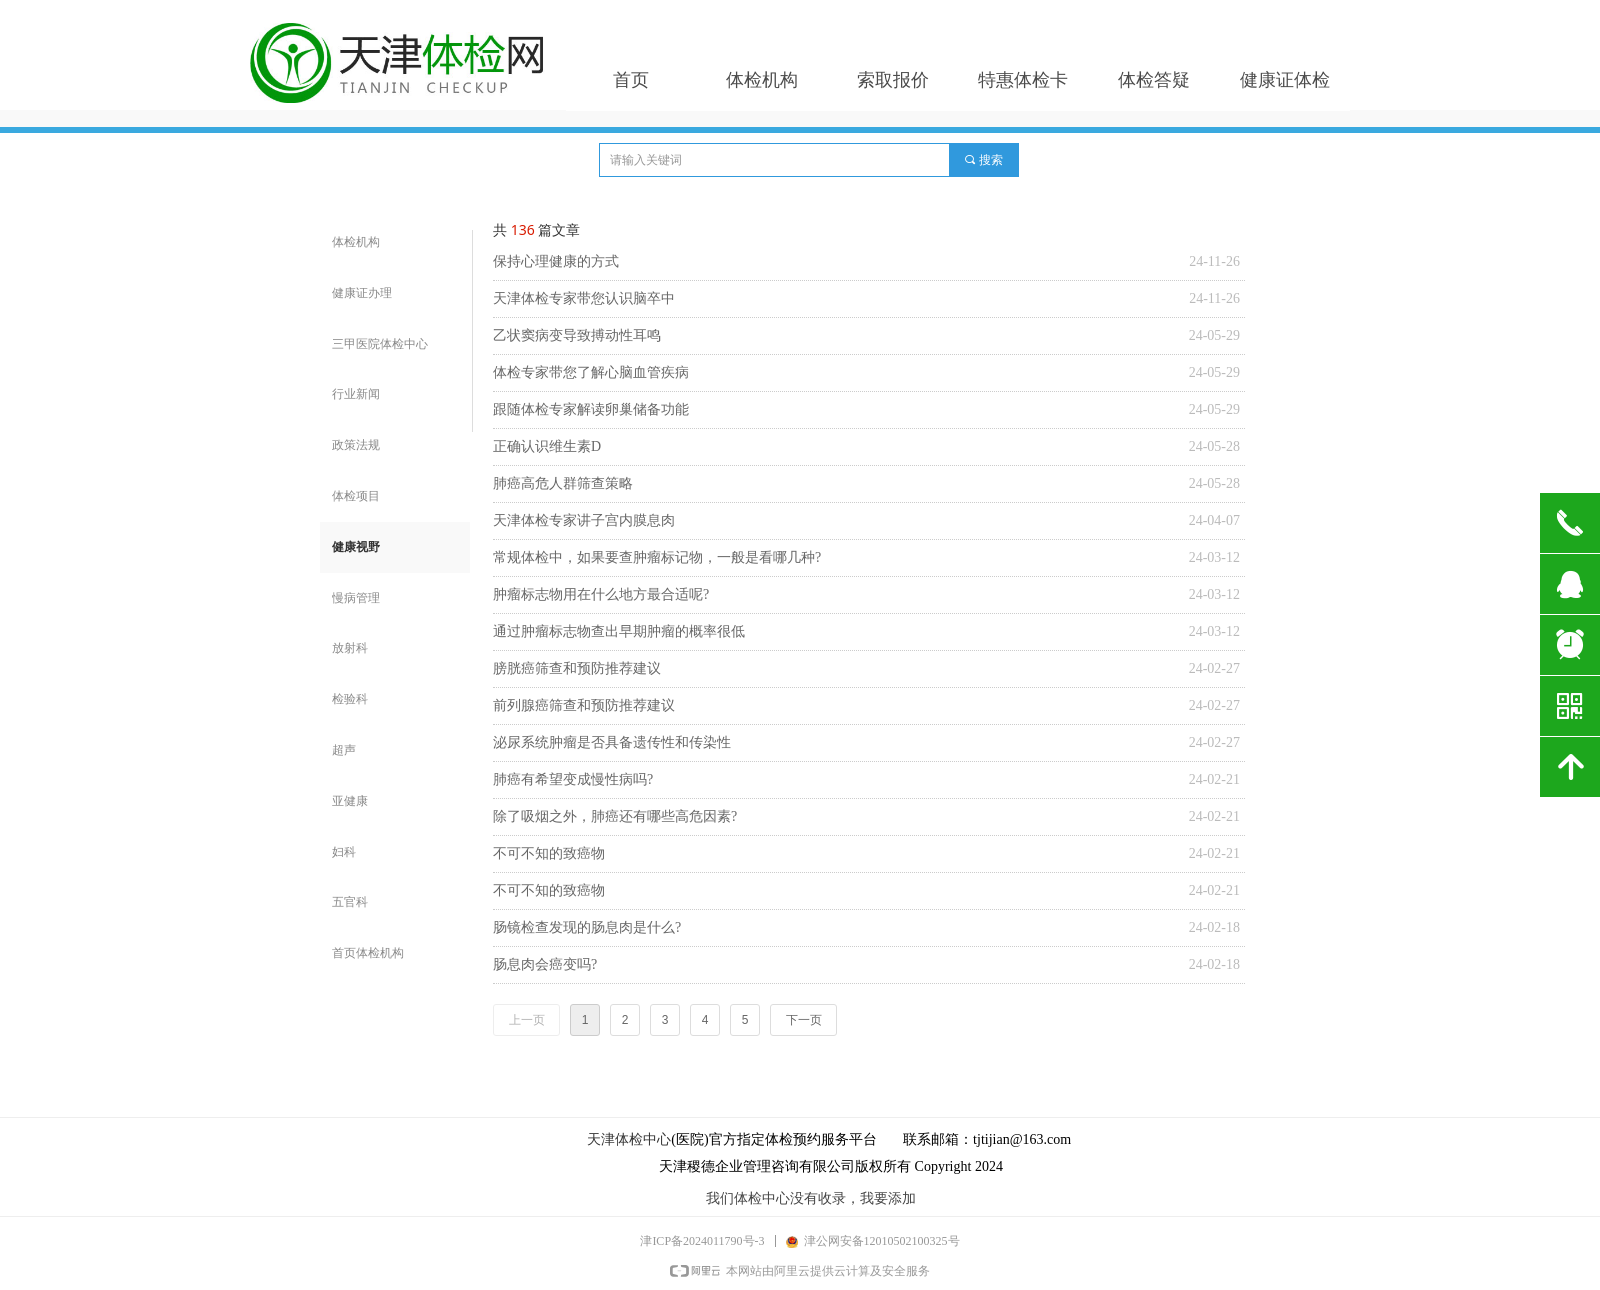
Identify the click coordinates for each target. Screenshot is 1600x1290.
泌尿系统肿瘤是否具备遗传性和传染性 (612, 742)
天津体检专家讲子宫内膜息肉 (584, 520)
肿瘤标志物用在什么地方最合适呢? (601, 594)
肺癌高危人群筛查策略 (563, 483)
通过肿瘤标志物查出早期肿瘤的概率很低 (619, 631)
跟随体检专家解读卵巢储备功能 (591, 409)
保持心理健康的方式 (556, 261)
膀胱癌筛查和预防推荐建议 (577, 668)
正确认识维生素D (547, 446)
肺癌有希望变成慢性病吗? (573, 779)
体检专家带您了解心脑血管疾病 (591, 372)
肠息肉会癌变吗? (545, 964)
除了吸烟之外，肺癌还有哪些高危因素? (615, 816)
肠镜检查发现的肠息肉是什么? (587, 927)
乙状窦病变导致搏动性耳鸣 (577, 335)
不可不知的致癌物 (549, 853)
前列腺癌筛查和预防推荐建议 (584, 705)
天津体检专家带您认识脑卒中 (584, 298)
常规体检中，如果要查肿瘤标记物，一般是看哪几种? (657, 557)
